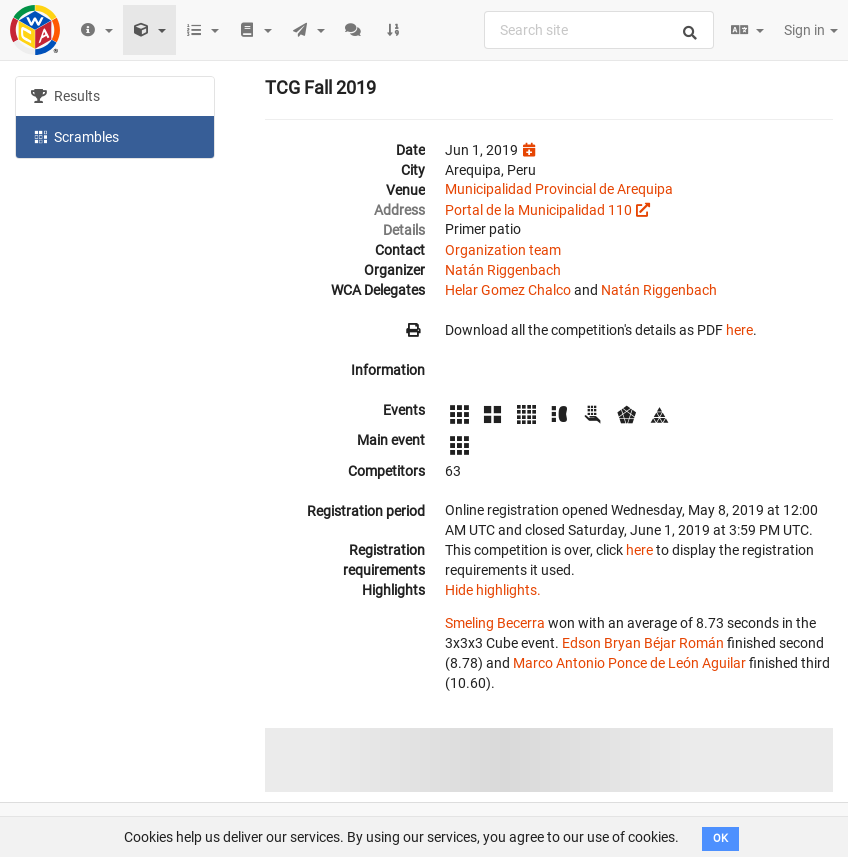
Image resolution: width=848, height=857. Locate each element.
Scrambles (75, 136)
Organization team (503, 250)
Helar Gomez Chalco (508, 290)
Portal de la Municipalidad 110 (538, 210)
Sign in (811, 30)
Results (65, 96)
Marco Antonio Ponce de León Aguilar (629, 663)
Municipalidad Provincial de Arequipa (559, 189)
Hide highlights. (493, 590)
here (739, 330)
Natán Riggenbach (503, 270)
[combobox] (599, 30)
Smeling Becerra (495, 623)
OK (720, 838)
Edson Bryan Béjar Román (643, 643)
